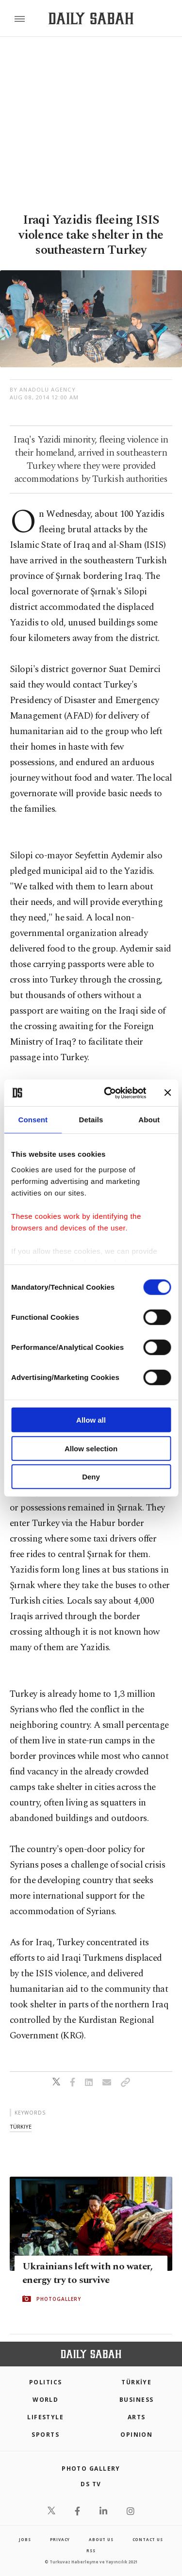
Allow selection (91, 1448)
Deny (91, 1477)
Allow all (91, 1420)
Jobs (25, 2539)
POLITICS (45, 2382)
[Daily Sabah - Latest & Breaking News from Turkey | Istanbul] (91, 19)
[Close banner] (167, 1092)
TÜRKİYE (136, 2382)
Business (136, 2400)
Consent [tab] (33, 1120)
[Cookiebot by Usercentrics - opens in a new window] (108, 1092)
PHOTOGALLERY (58, 2299)
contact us (147, 2539)
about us (101, 2539)
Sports (45, 2434)
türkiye (21, 2126)
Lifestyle (45, 2417)
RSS (90, 2550)
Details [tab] (91, 1120)
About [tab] (149, 1120)
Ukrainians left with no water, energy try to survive (87, 2273)
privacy (60, 2539)
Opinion (136, 2434)
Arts (137, 2417)
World (45, 2400)
